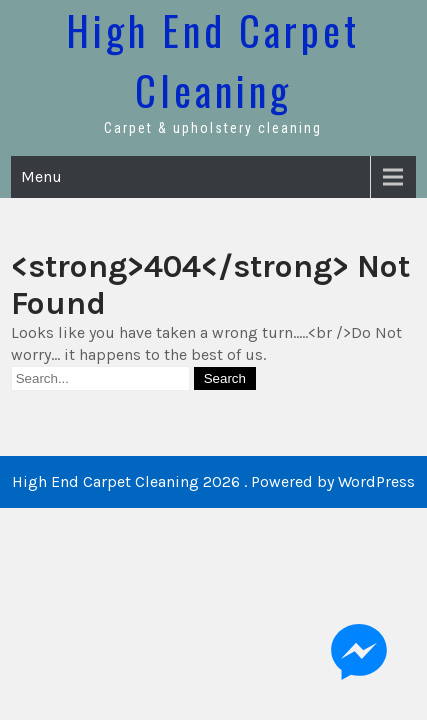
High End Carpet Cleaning (213, 60)
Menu (41, 176)
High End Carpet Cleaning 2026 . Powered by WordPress (213, 481)
